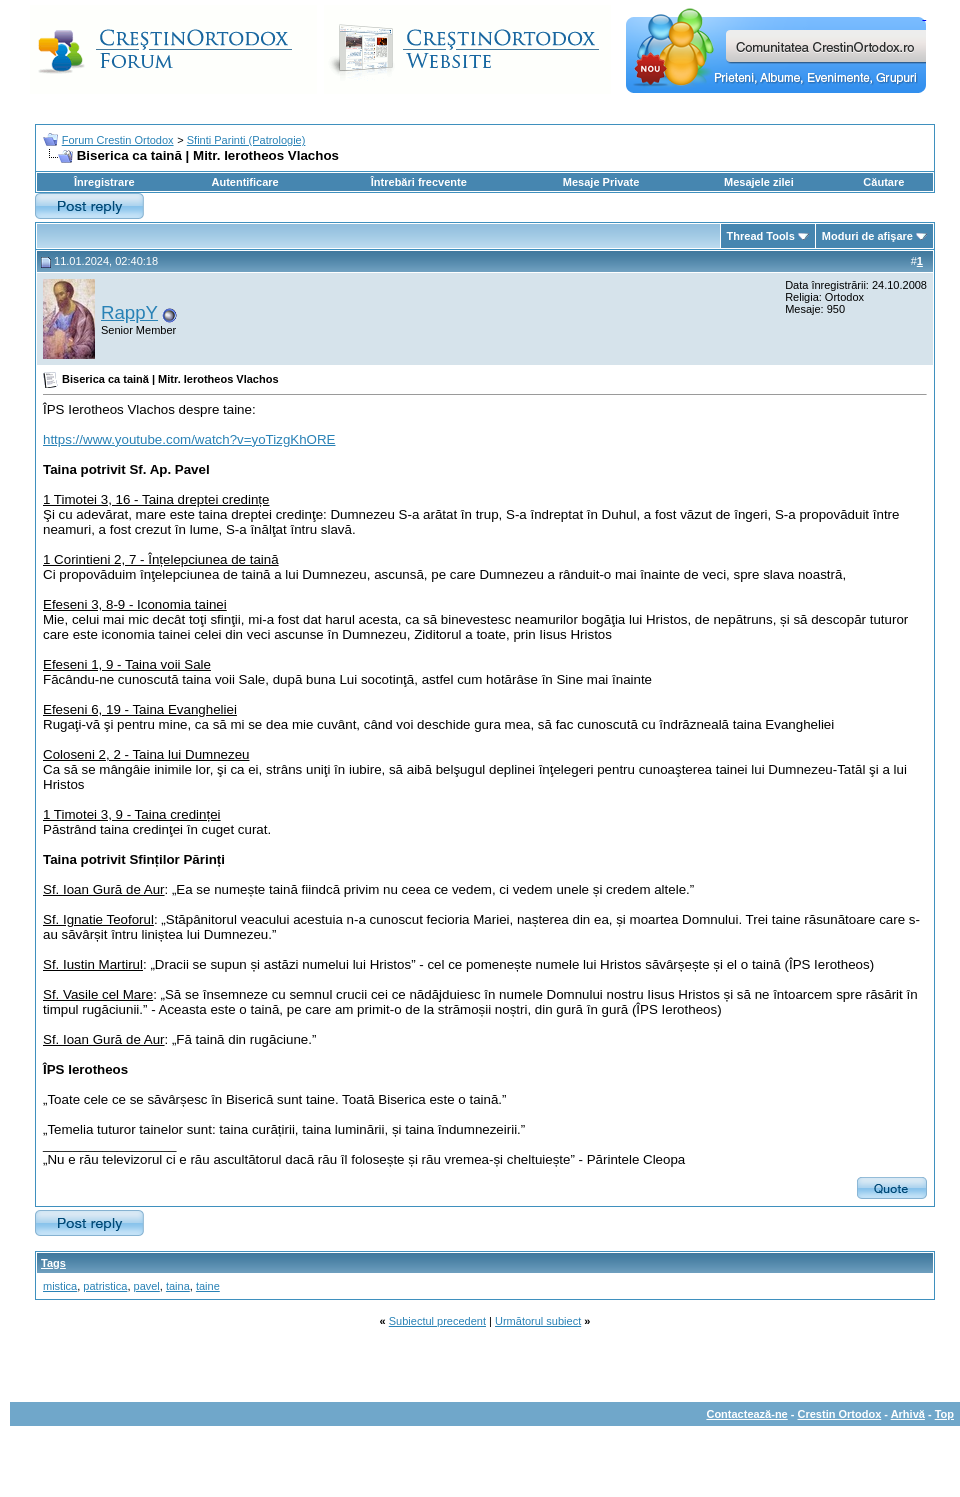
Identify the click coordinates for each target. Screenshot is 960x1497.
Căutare (883, 182)
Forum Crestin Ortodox (118, 140)
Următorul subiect (538, 1321)
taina (178, 1286)
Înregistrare (104, 182)
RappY (129, 312)
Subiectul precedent (437, 1321)
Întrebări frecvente (419, 182)
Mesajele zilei (759, 182)
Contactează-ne (746, 1414)
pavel (147, 1286)
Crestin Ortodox (840, 1414)
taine (208, 1286)
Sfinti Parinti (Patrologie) (246, 140)
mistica (60, 1286)
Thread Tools (761, 236)
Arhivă (908, 1414)
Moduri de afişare (867, 236)
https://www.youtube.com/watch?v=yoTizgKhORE (189, 439)
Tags (53, 1263)
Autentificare (244, 182)
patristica (105, 1286)
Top (944, 1414)
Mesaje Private (601, 182)
